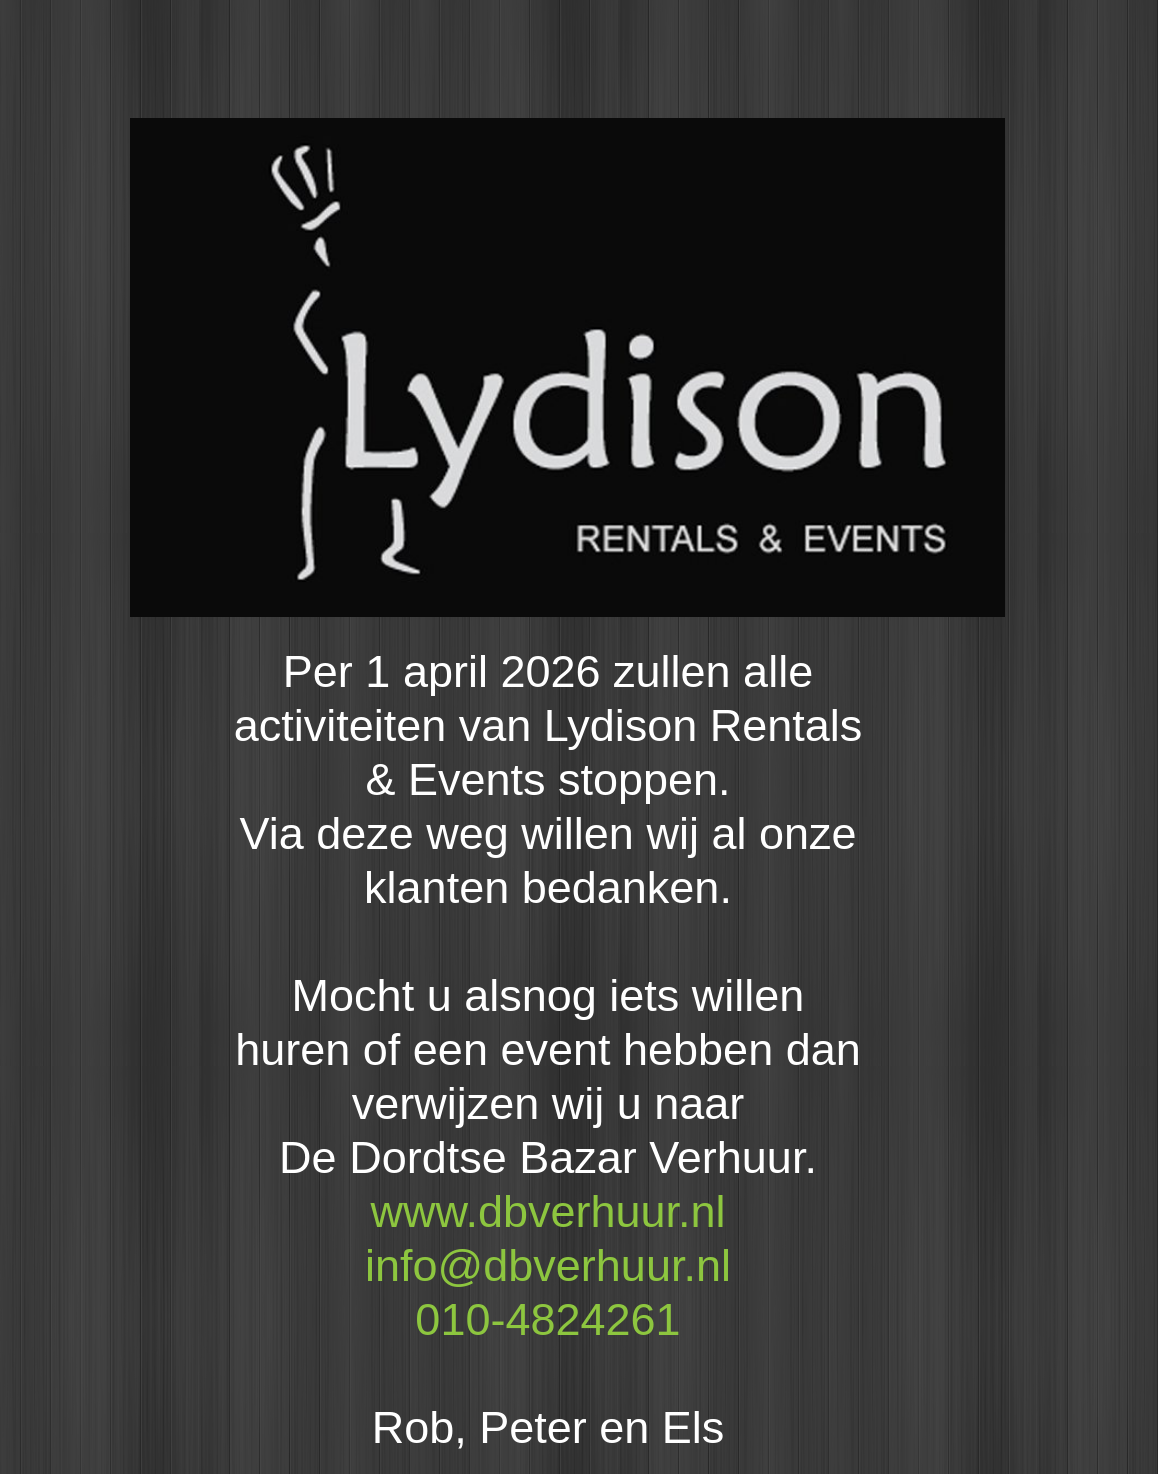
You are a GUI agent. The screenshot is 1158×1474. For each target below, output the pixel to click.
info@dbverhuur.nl (548, 1265)
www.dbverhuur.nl (547, 1211)
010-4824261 (547, 1319)
